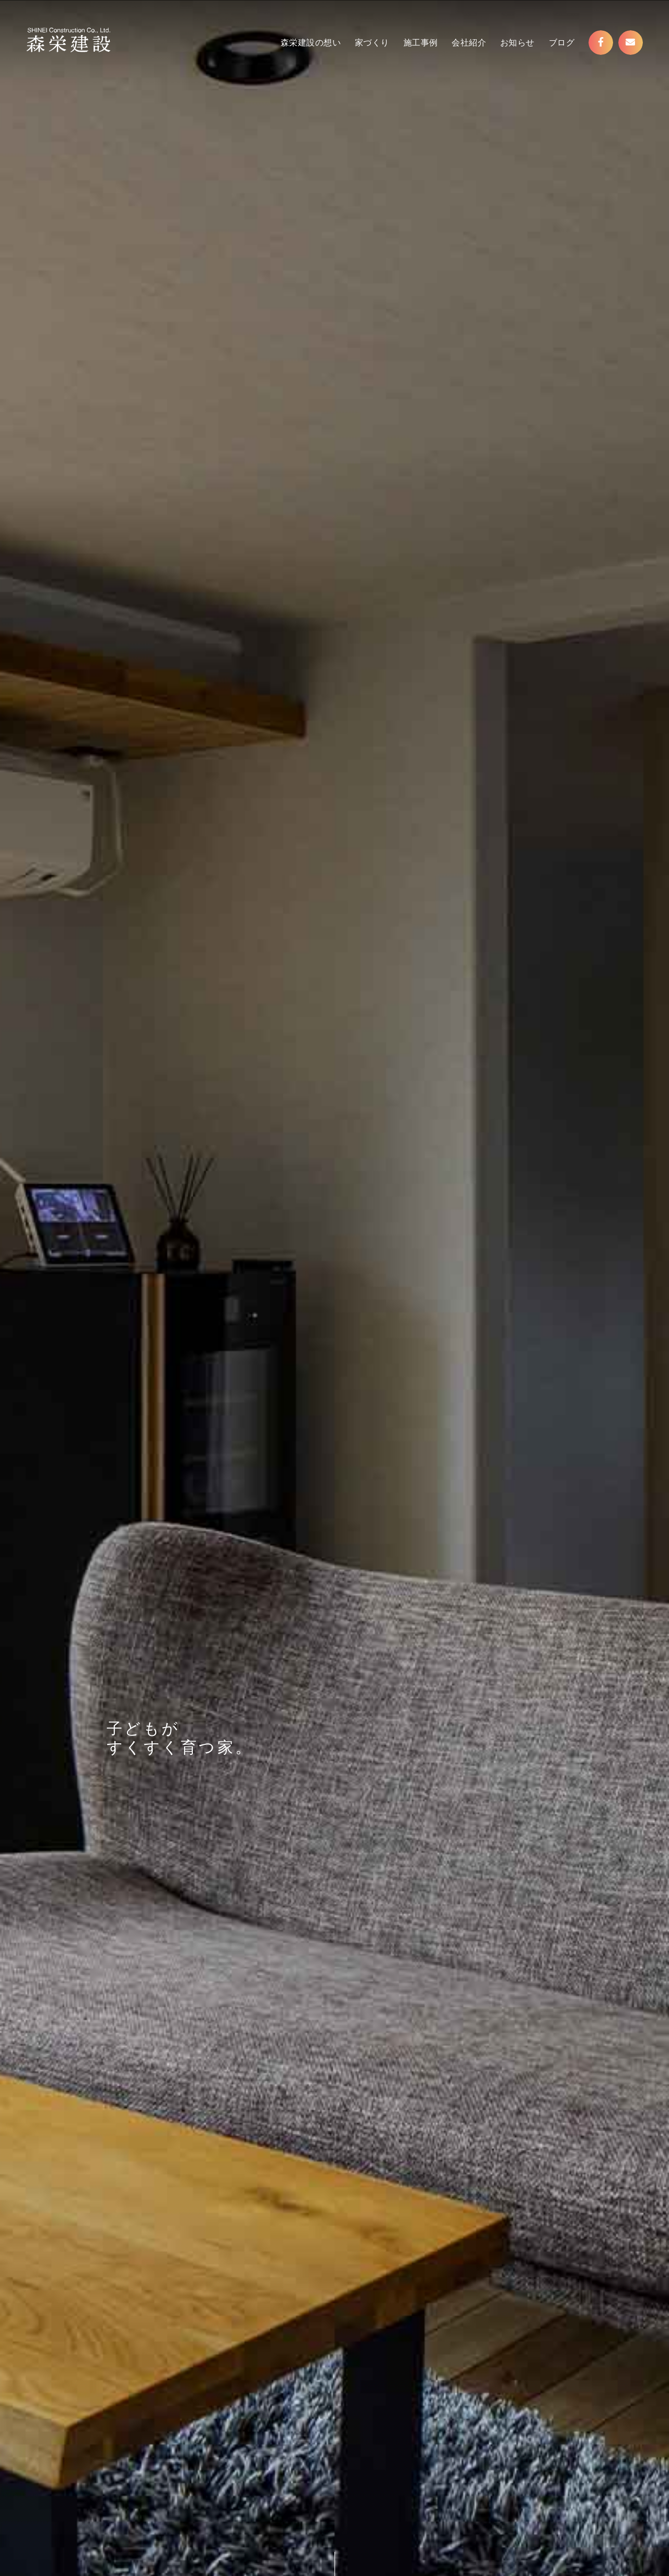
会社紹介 (469, 42)
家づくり (372, 42)
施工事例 (420, 42)
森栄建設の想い (311, 42)
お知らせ (517, 42)
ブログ (561, 42)
